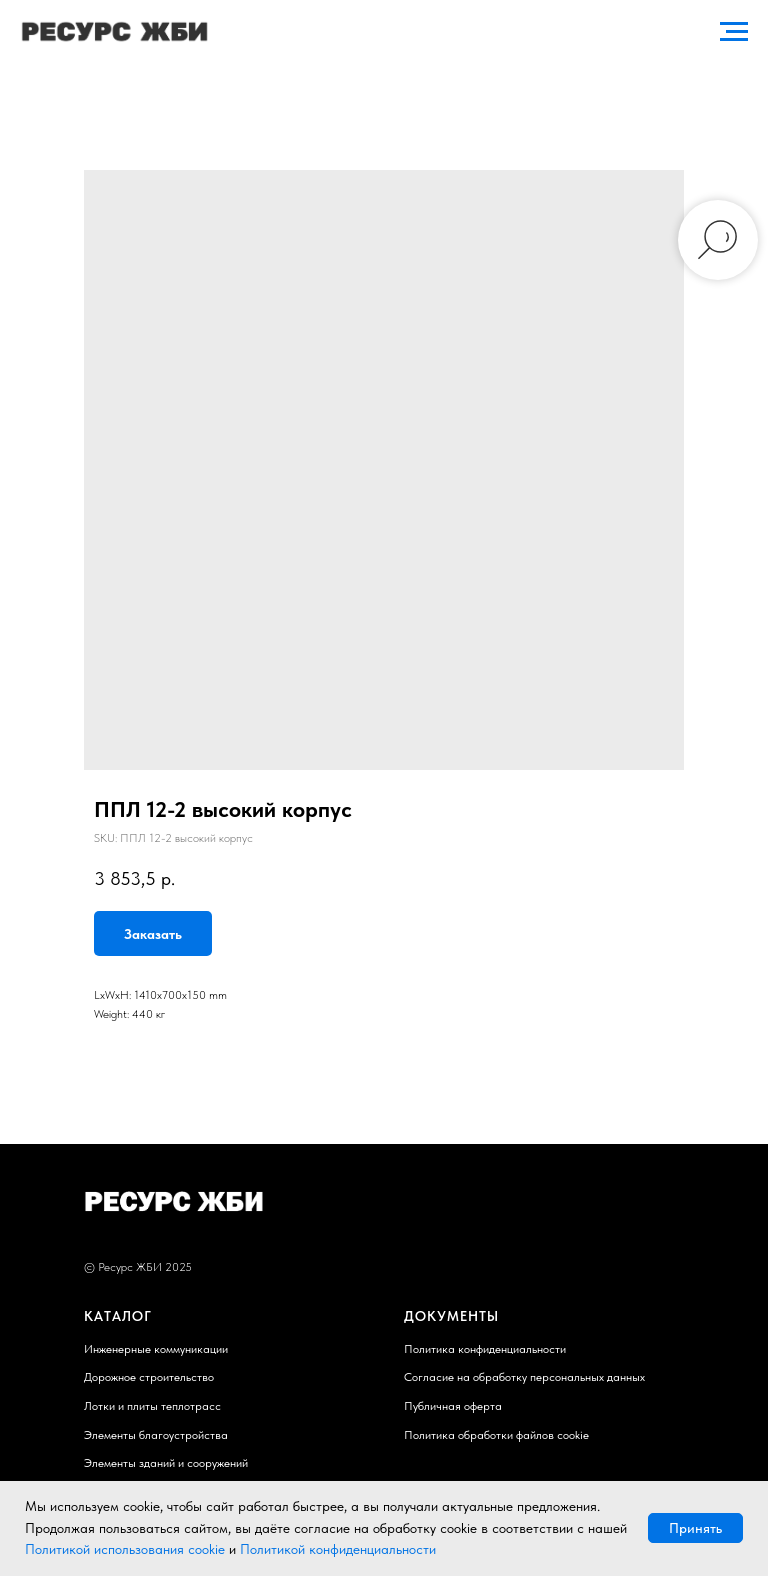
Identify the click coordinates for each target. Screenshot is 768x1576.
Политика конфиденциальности (485, 1349)
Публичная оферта (453, 1406)
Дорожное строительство (149, 1377)
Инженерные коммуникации (156, 1349)
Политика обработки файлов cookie (496, 1435)
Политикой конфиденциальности (338, 1549)
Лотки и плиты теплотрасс (152, 1406)
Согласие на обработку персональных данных (524, 1377)
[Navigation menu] (734, 32)
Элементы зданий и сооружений (166, 1463)
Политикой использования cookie (125, 1549)
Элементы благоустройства (156, 1435)
